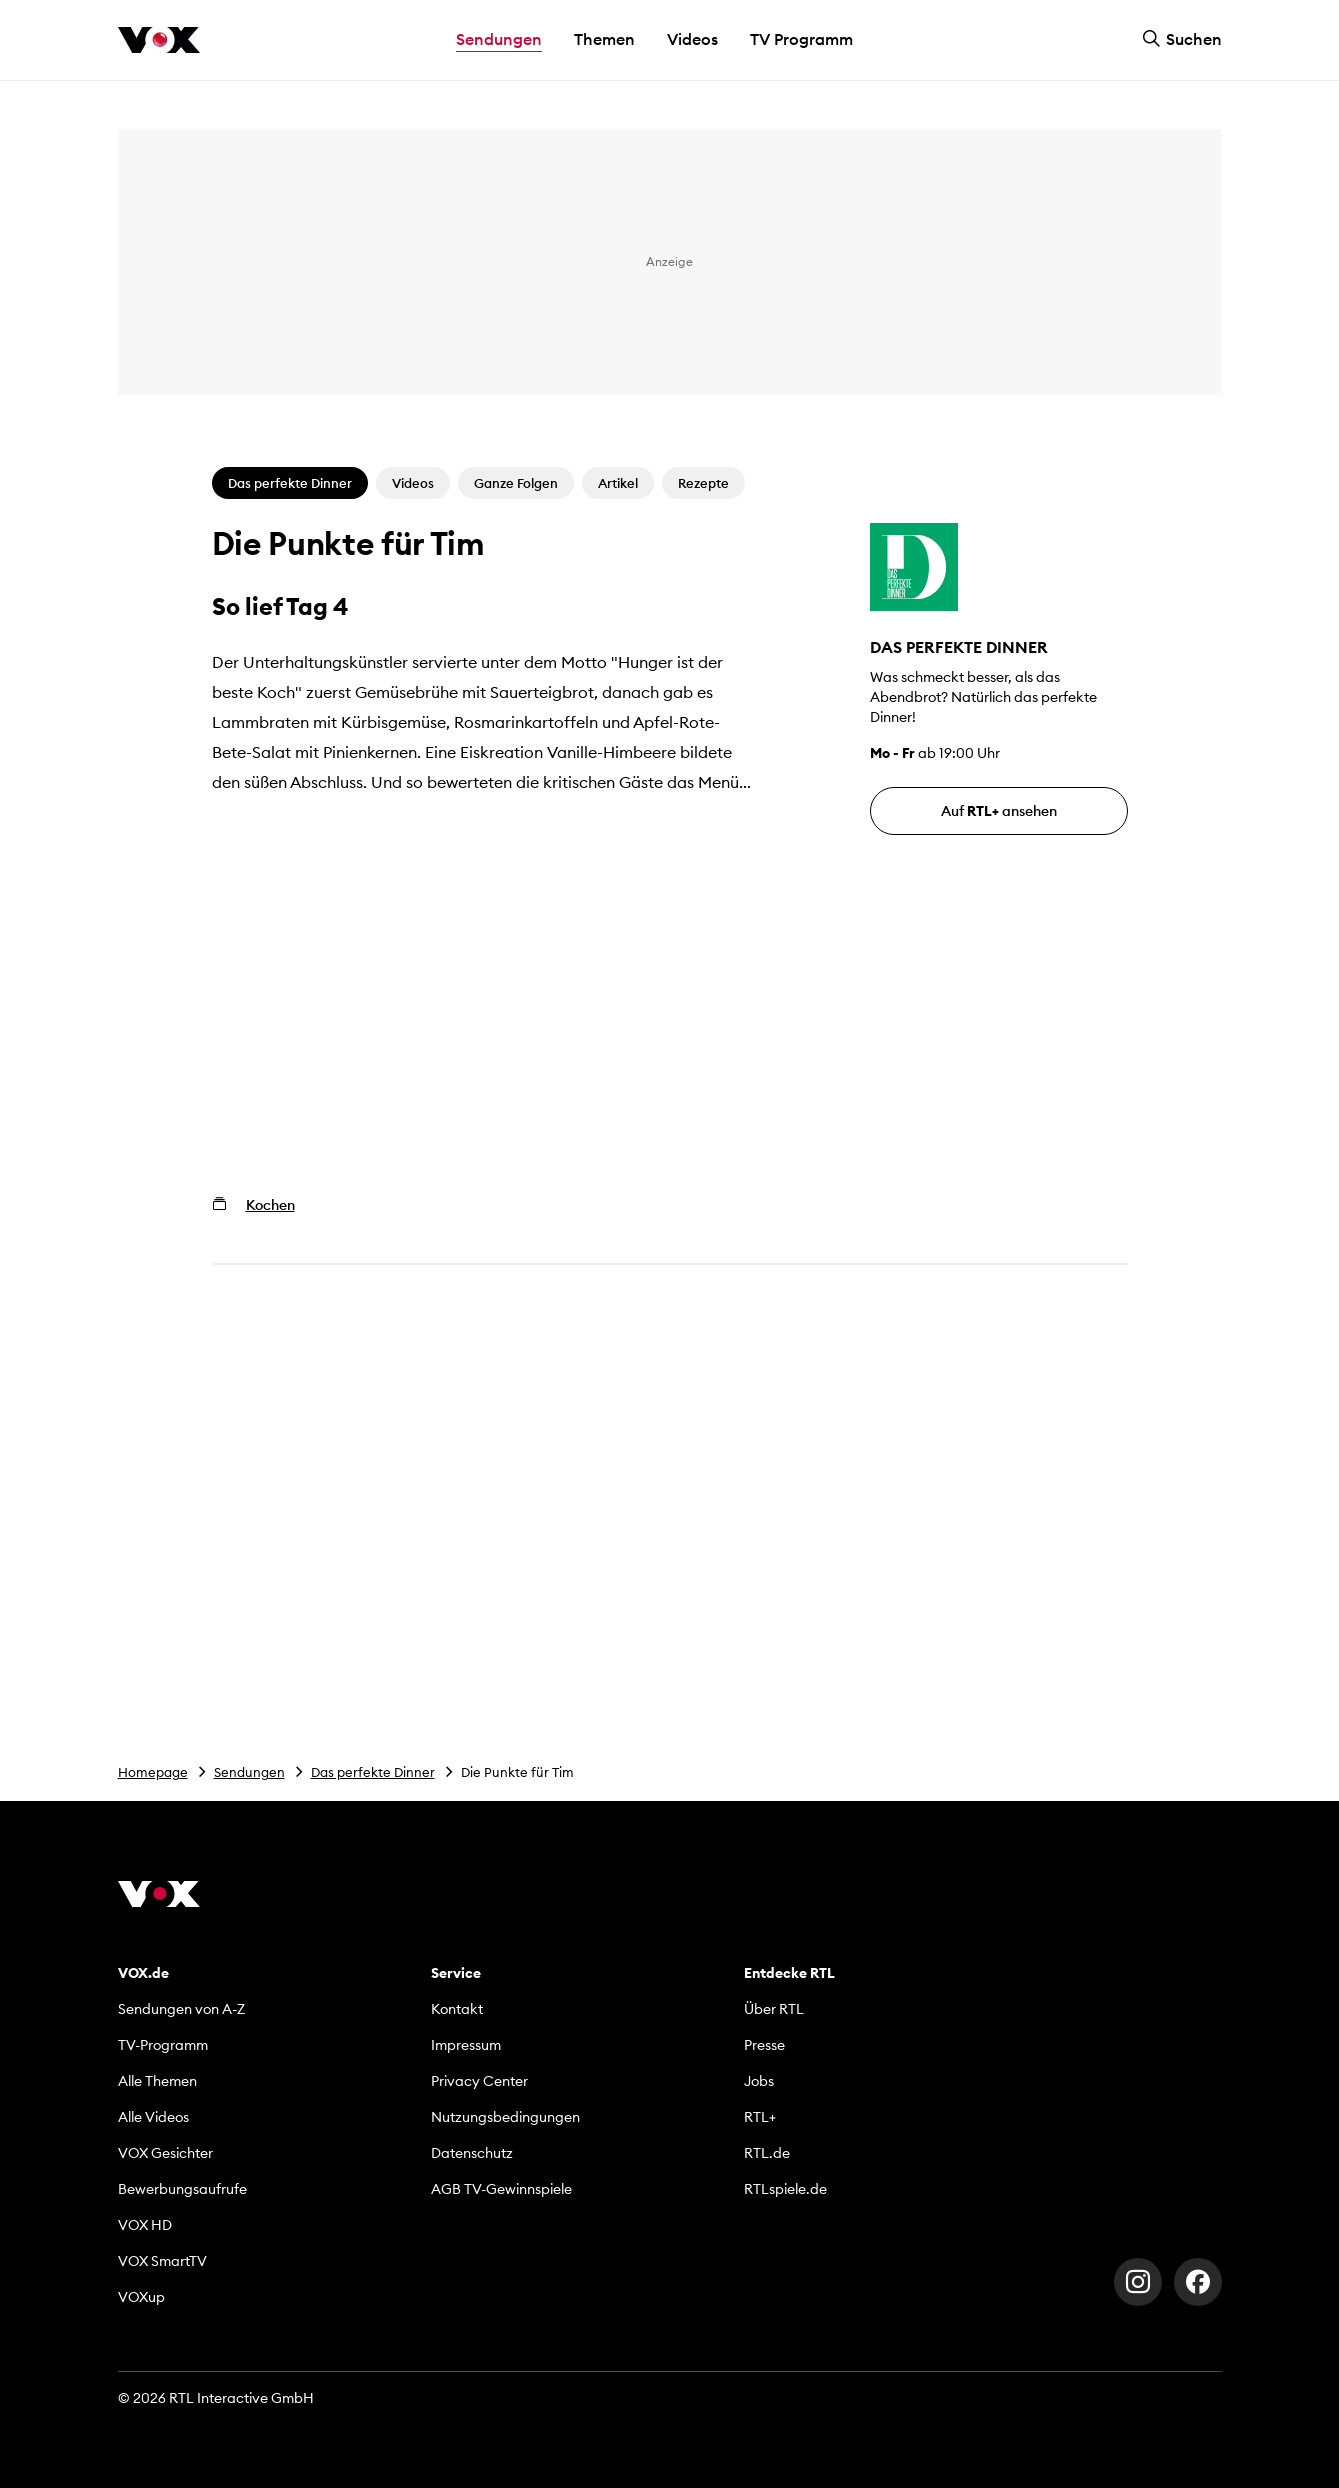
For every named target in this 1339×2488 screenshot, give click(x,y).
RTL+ (760, 2117)
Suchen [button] (1182, 39)
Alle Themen (157, 2081)
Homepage (153, 1772)
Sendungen (249, 1772)
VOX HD (145, 2225)
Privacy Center (479, 2081)
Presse (764, 2045)
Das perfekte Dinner (373, 1772)
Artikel (618, 483)
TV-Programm (163, 2045)
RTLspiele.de (785, 2189)
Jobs (759, 2081)
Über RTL (774, 2009)
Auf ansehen (999, 811)
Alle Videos (153, 2117)
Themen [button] (604, 39)
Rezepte (703, 483)
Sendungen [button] (499, 39)
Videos (692, 39)
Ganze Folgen (516, 483)
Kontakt (457, 2009)
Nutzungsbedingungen (505, 2117)
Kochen (270, 1205)
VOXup (141, 2297)
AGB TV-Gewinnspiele (501, 2189)
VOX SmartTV (162, 2261)
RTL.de (767, 2153)
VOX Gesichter (165, 2153)
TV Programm (801, 39)
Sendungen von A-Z (181, 2009)
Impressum (466, 2045)
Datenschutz (472, 2153)
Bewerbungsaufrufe (182, 2189)
